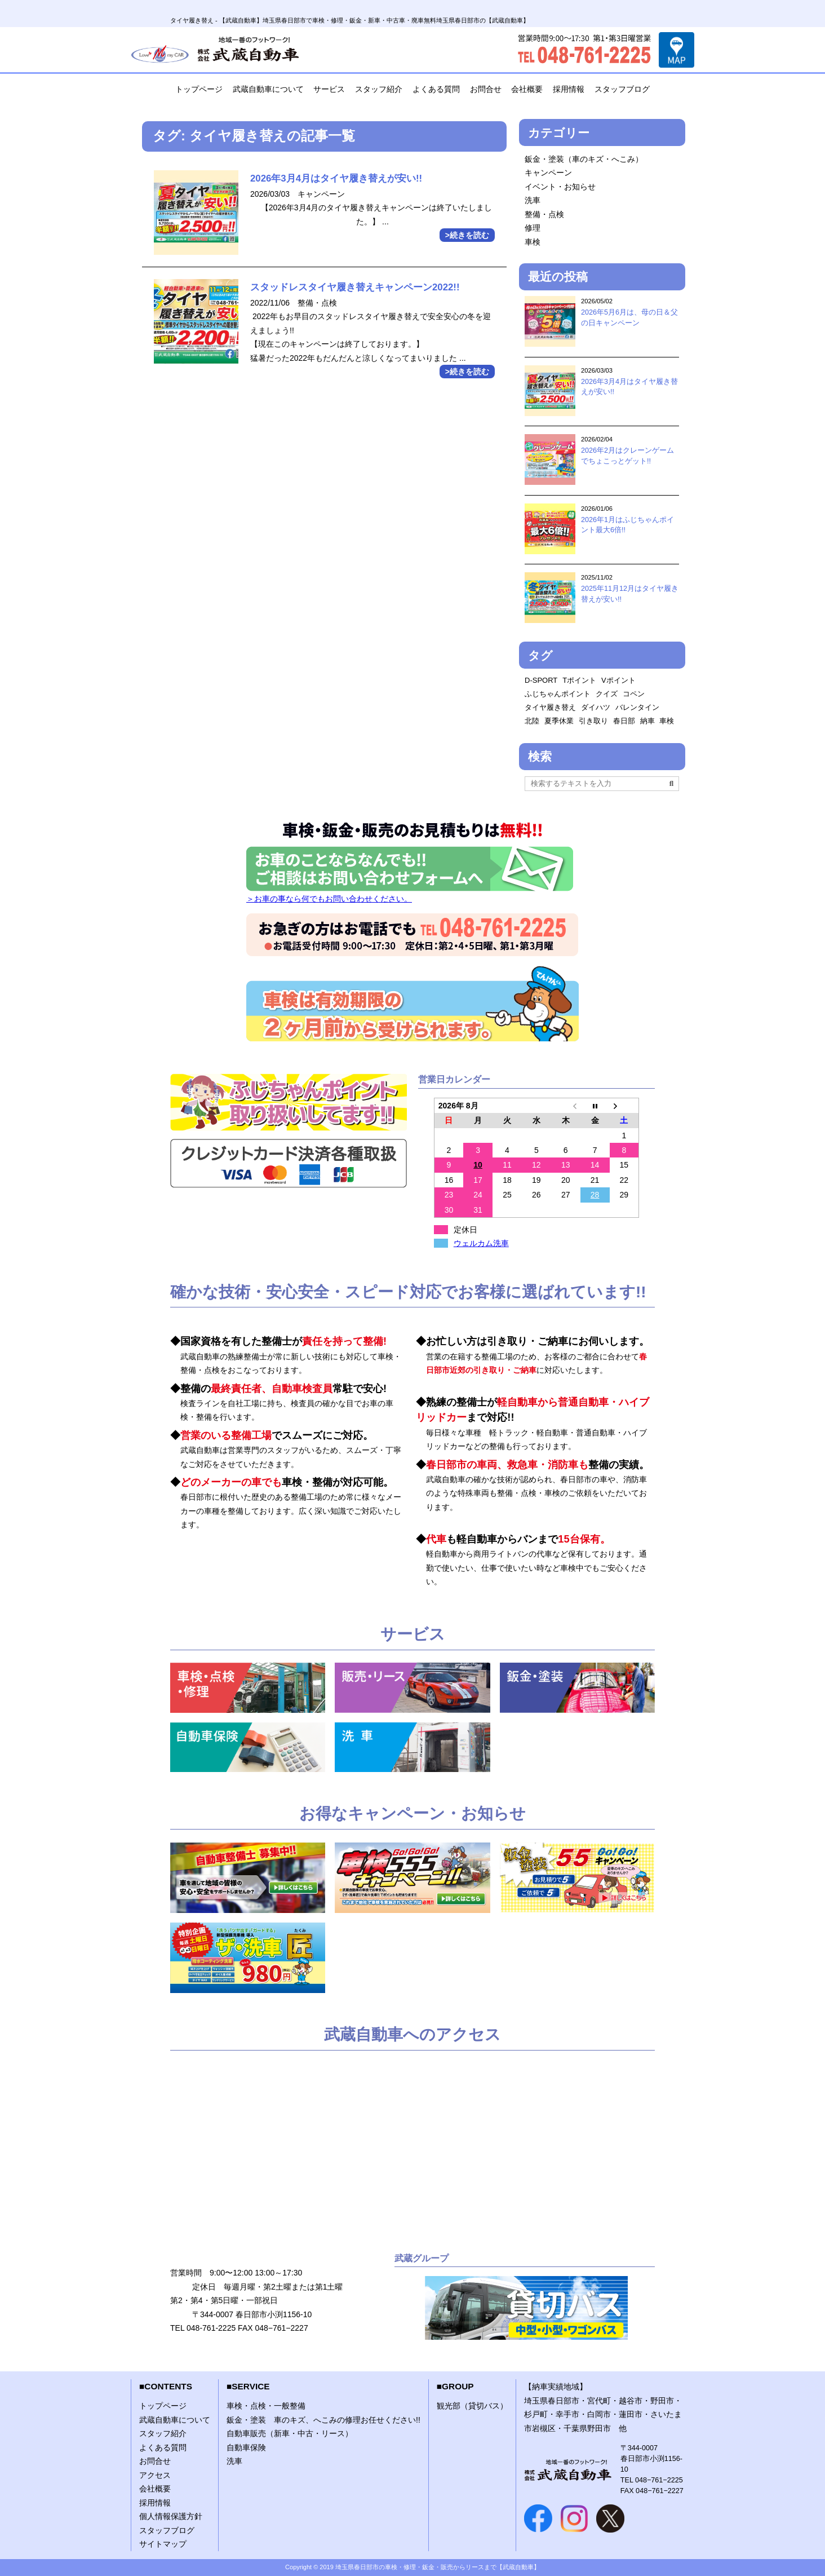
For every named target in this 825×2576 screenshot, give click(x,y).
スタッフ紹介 (378, 89)
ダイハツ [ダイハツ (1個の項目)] (595, 707)
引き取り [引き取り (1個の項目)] (593, 721)
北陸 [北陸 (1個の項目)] (532, 721)
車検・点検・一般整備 (266, 2405)
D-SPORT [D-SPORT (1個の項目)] (541, 680)
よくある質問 (436, 89)
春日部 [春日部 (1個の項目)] (624, 721)
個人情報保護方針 (170, 2516)
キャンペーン (548, 172)
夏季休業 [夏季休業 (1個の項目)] (559, 721)
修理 (532, 227)
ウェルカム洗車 (481, 1243)
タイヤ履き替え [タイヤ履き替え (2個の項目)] (550, 707)
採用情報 (568, 89)
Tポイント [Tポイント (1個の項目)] (579, 680)
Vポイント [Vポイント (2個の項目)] (618, 680)
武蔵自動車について (268, 89)
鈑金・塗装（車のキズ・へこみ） (584, 159)
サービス (329, 89)
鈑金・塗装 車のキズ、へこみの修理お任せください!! (323, 2419)
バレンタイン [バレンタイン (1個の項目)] (637, 707)
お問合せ (486, 89)
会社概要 (527, 89)
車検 (532, 241)
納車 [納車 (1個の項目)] (647, 721)
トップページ (199, 89)
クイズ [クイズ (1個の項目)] (607, 694)
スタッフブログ (622, 89)
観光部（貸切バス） (472, 2405)
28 (595, 1194)
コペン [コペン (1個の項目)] (634, 694)
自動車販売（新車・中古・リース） (290, 2433)
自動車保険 (246, 2447)
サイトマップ (163, 2543)
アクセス (155, 2475)
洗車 (532, 200)
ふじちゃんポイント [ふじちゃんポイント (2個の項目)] (558, 694)
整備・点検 (544, 214)
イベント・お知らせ (560, 186)
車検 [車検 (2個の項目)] (666, 721)
